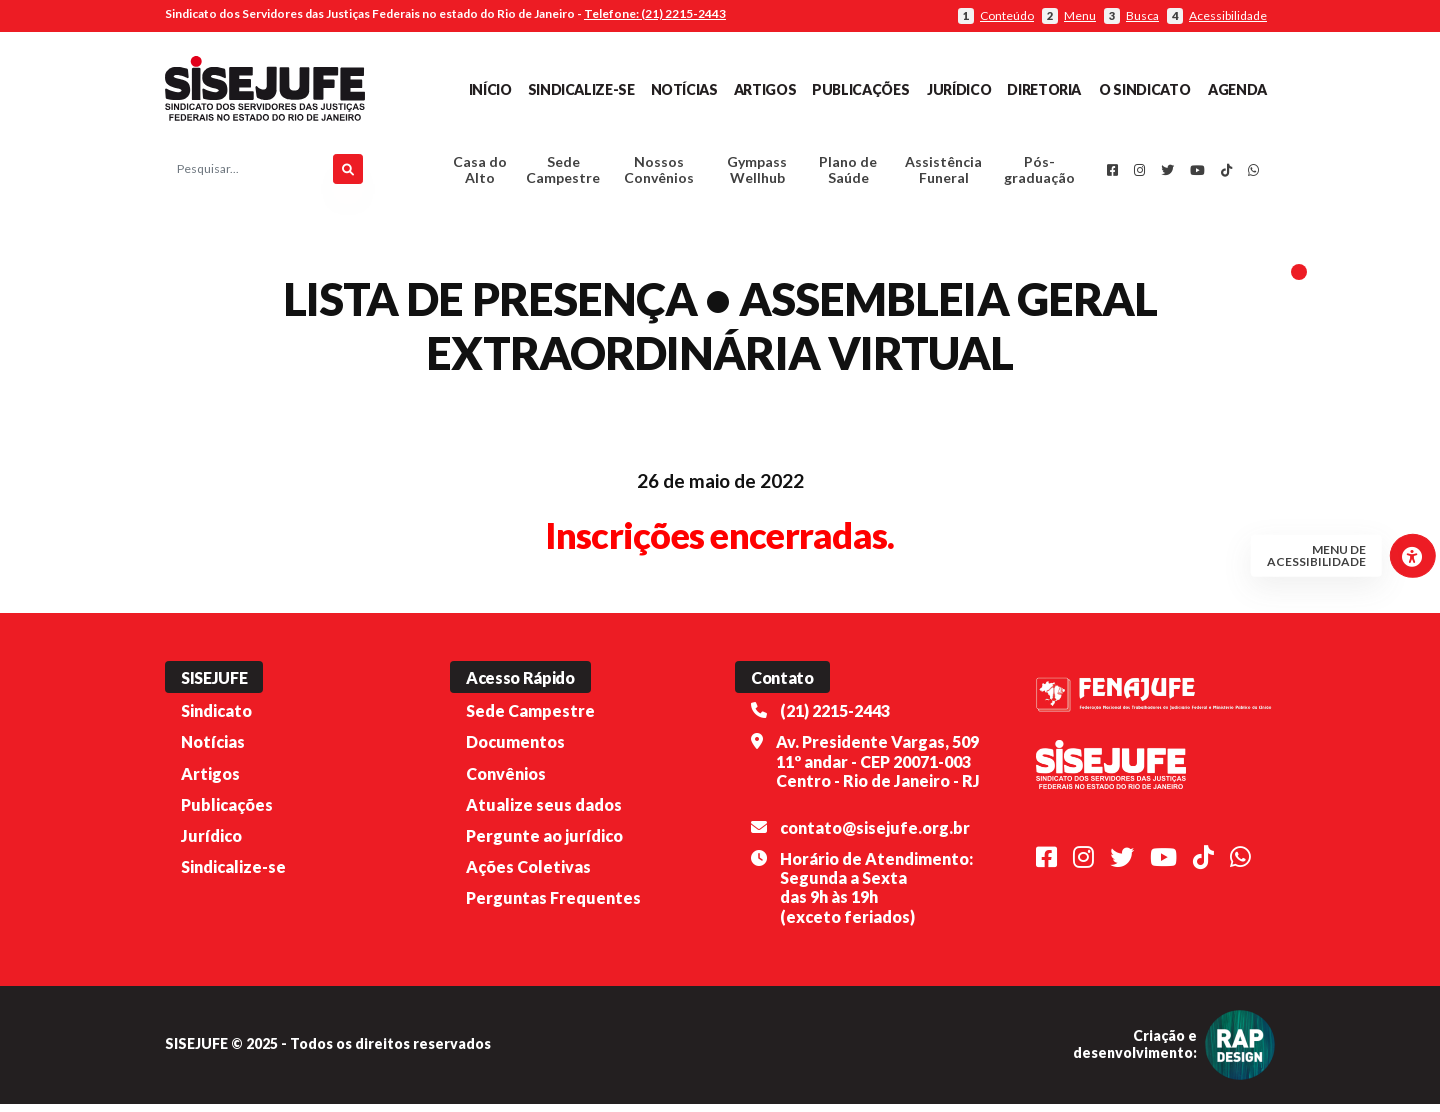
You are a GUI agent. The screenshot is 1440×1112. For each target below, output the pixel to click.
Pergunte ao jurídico (544, 843)
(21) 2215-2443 (835, 719)
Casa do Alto (480, 174)
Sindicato (216, 719)
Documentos (515, 750)
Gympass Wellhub (757, 174)
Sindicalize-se (581, 89)
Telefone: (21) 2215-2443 (655, 13)
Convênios (506, 781)
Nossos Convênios (659, 174)
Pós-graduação (1039, 174)
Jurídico (959, 89)
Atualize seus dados (544, 812)
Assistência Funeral (943, 174)
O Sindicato (1144, 89)
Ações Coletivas (528, 874)
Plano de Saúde (848, 174)
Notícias (684, 89)
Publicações (860, 89)
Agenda (1237, 89)
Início (490, 89)
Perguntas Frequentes (553, 906)
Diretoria (1044, 89)
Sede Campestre (563, 174)
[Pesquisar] (348, 174)
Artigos (765, 89)
